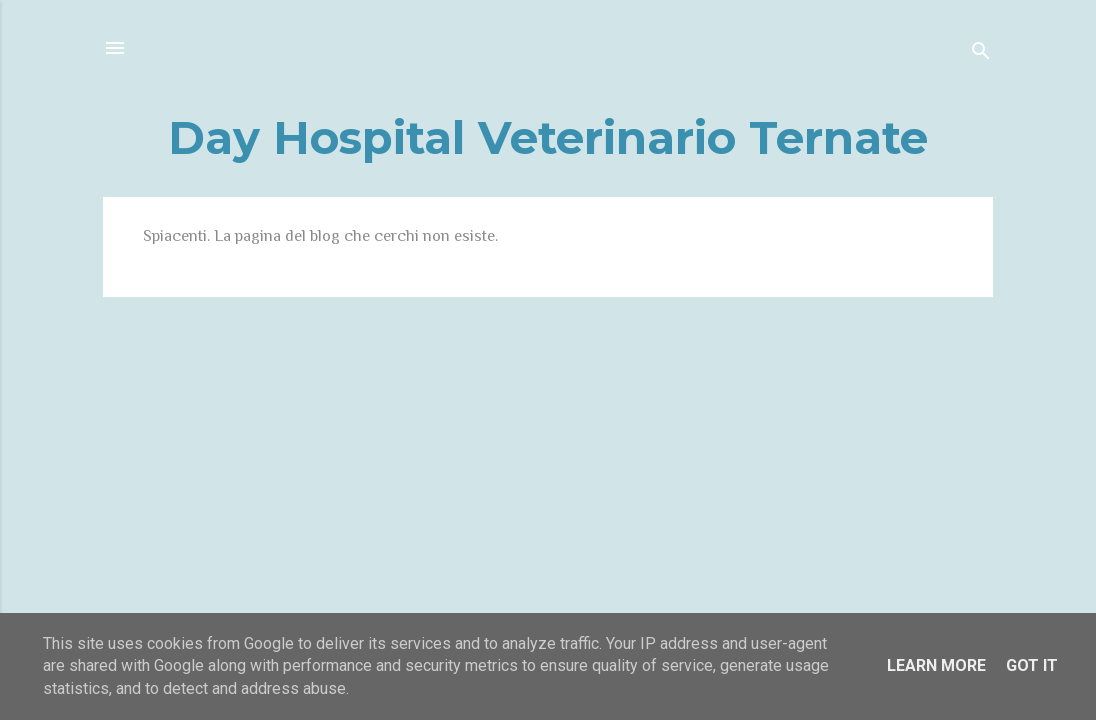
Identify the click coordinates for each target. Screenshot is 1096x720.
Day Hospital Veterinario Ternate (548, 137)
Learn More (936, 665)
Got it (1032, 665)
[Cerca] (981, 54)
